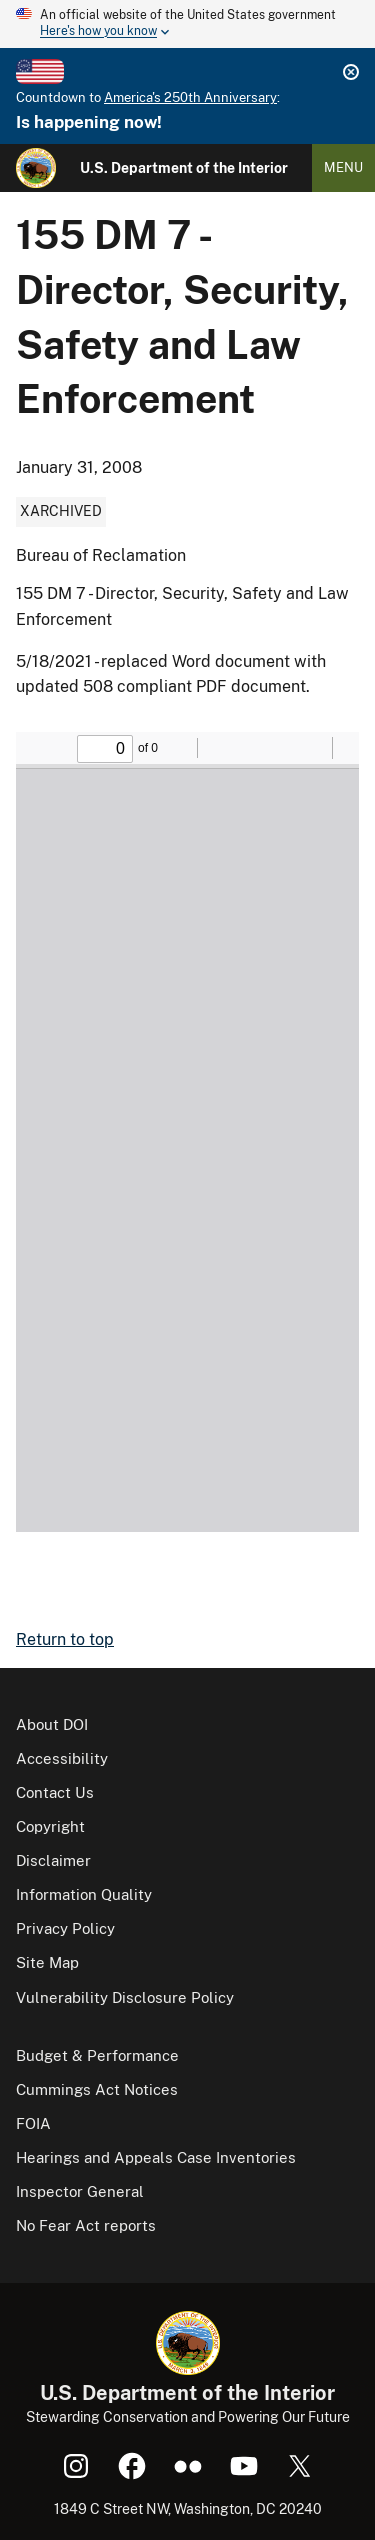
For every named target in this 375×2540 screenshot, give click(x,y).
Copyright (50, 1826)
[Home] (36, 168)
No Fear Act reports (86, 2225)
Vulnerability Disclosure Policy (125, 1997)
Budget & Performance (97, 2055)
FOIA (33, 2123)
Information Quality (84, 1894)
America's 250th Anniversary (190, 97)
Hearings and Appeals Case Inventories (156, 2157)
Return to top (65, 1639)
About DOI (52, 1724)
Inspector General (80, 2191)
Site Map (47, 1962)
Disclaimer (53, 1860)
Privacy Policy (65, 1928)
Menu (343, 167)
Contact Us (55, 1792)
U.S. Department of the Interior (184, 168)
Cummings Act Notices (97, 2089)
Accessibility (62, 1758)
